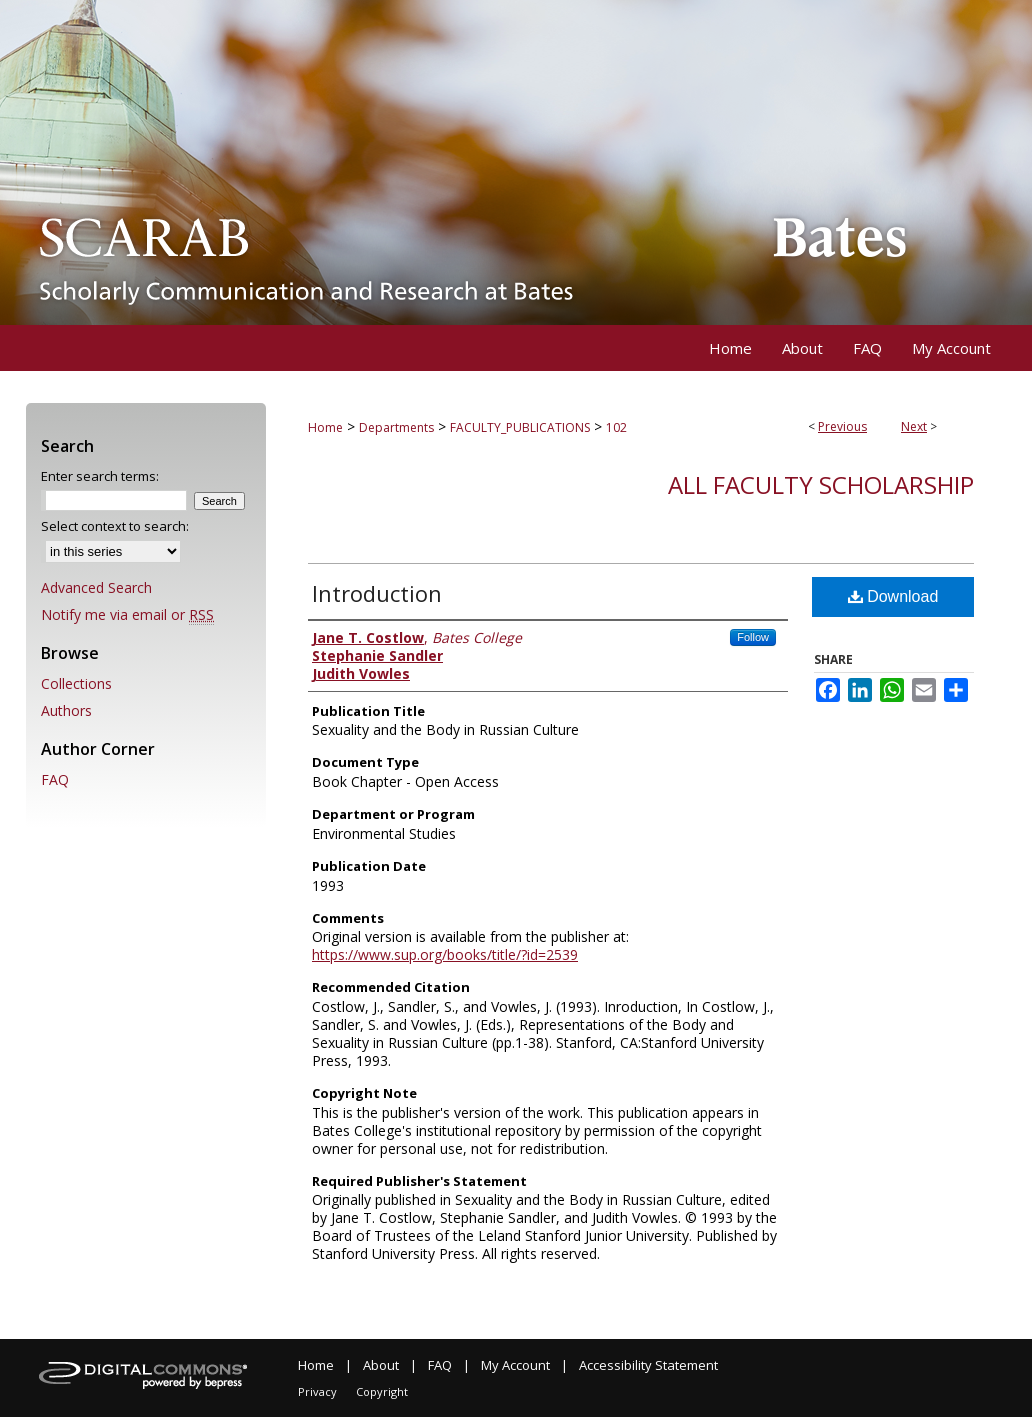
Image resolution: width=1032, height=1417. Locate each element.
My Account (515, 1365)
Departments (396, 427)
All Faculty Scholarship (821, 484)
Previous (842, 426)
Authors (66, 710)
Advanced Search (96, 587)
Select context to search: (115, 526)
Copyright (382, 1391)
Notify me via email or (127, 614)
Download (893, 596)
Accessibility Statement (648, 1365)
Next (914, 426)
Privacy (317, 1391)
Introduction (377, 593)
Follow (753, 637)
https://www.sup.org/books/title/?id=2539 (445, 954)
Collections (76, 683)
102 (616, 427)
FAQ (55, 779)
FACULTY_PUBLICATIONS (520, 427)
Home (325, 427)
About (381, 1365)
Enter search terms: (100, 476)
